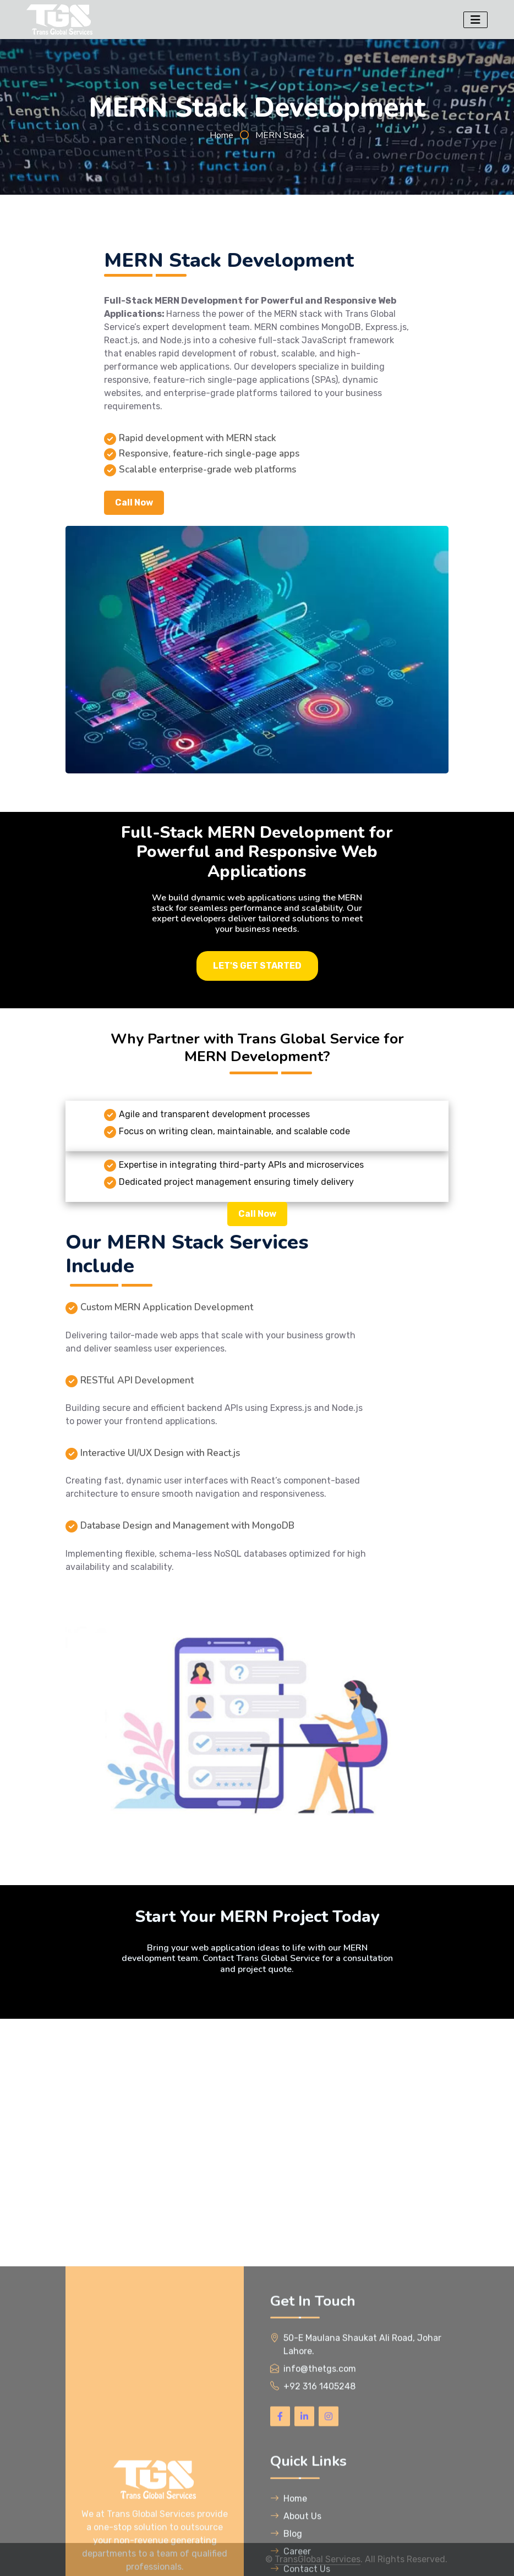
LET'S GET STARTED (257, 965)
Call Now (134, 502)
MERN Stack (280, 135)
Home (221, 135)
